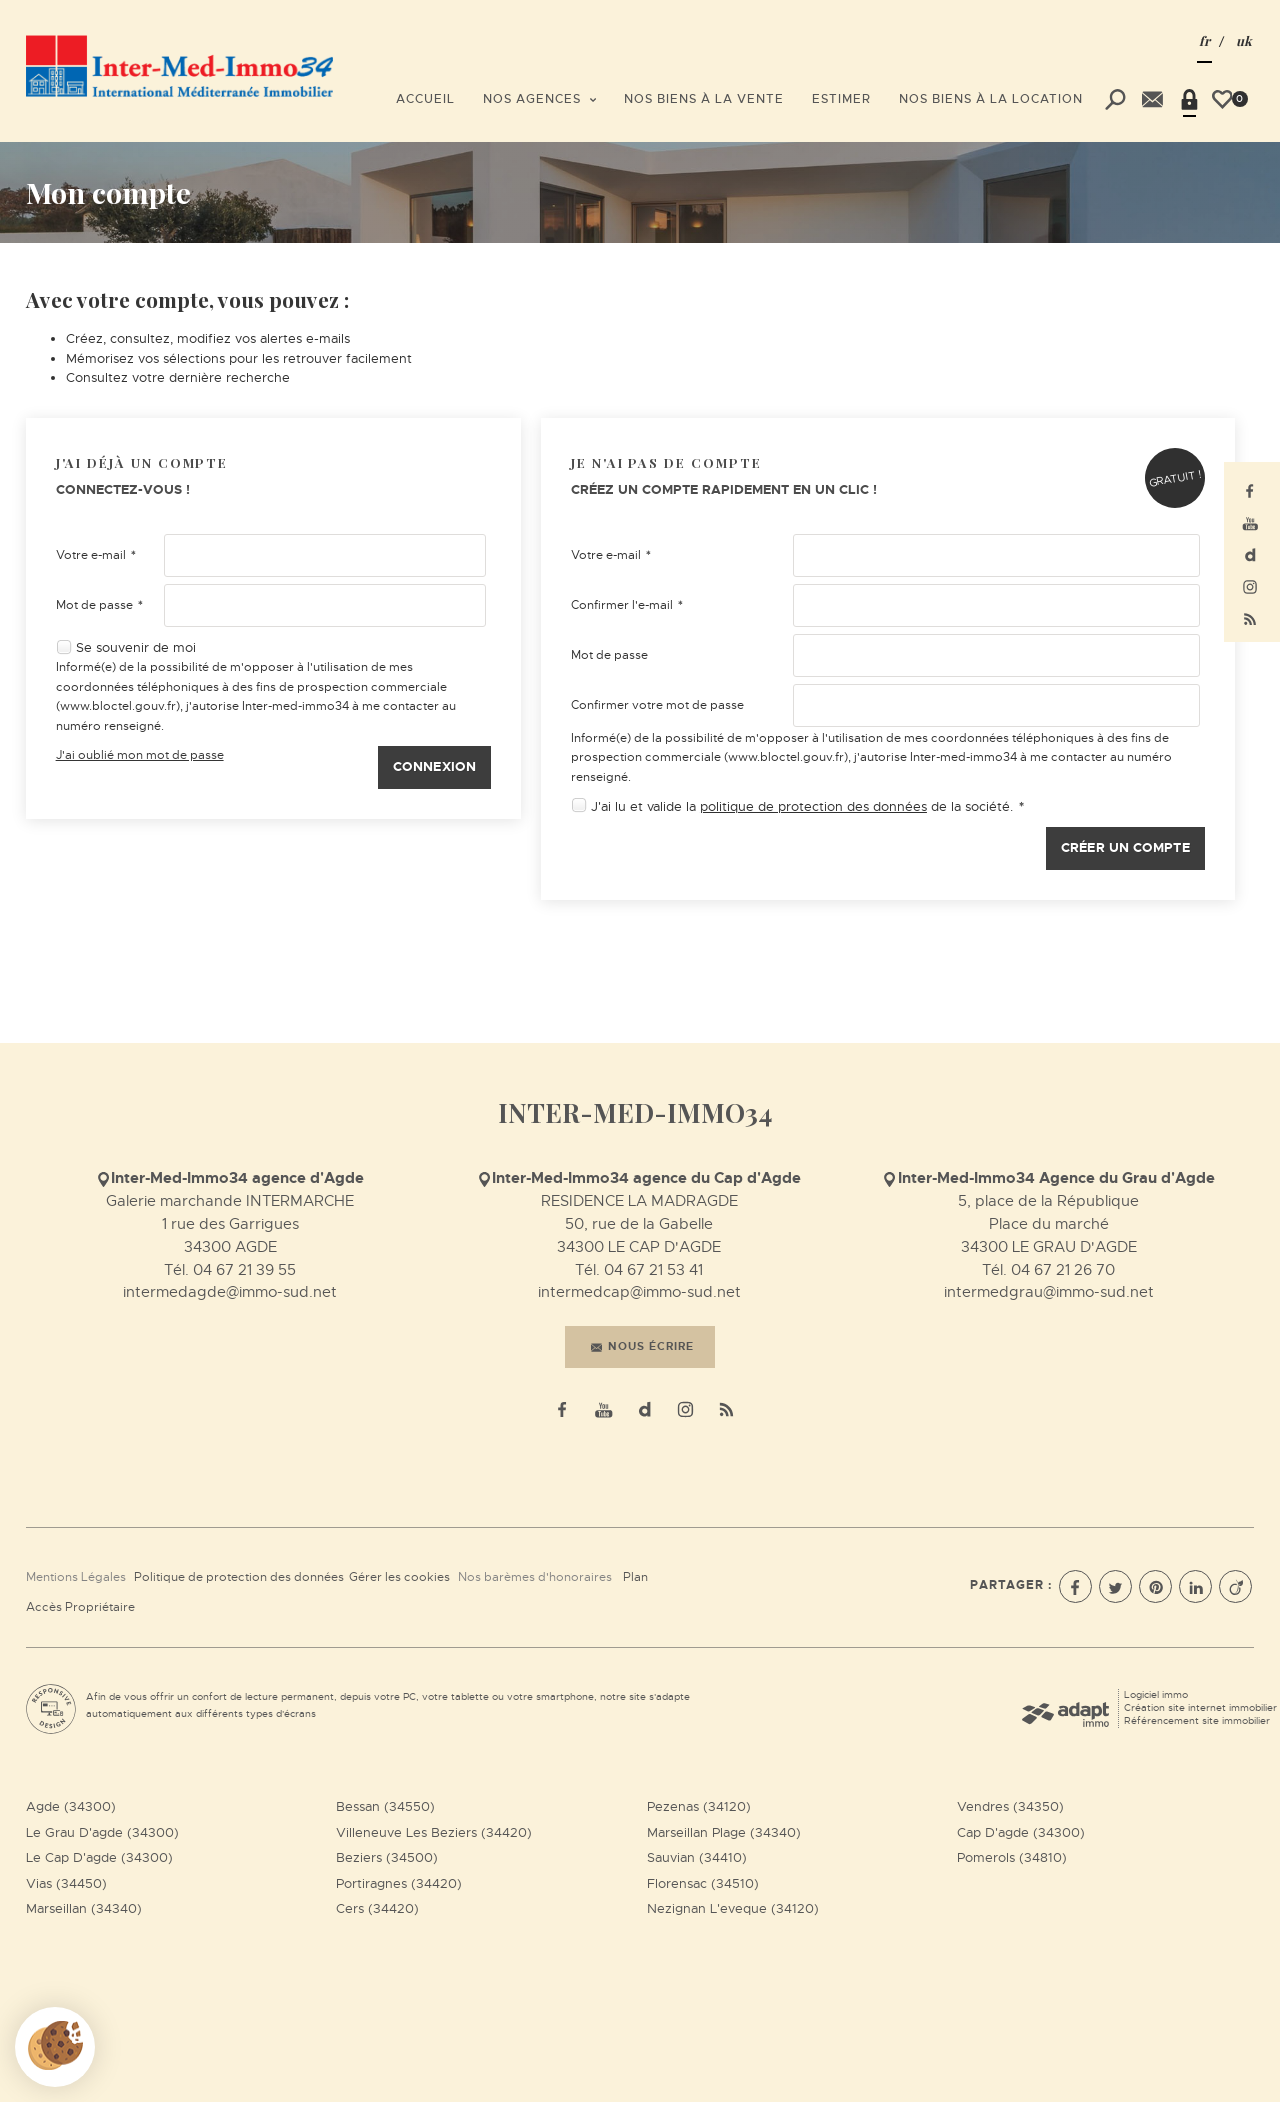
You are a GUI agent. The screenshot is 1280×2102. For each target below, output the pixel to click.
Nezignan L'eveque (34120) (733, 1908)
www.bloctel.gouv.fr (118, 706)
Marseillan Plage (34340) (724, 1832)
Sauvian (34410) (697, 1857)
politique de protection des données (813, 806)
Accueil (425, 99)
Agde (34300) (71, 1806)
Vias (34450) (66, 1883)
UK (1244, 40)
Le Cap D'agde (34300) (99, 1857)
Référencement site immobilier (1197, 1720)
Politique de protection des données (239, 1577)
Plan (635, 1577)
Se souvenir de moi (136, 648)
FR (1204, 40)
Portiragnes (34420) (399, 1883)
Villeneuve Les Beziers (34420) (434, 1832)
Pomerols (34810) (1012, 1857)
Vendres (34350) (1010, 1806)
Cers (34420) (377, 1908)
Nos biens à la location (991, 99)
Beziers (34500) (387, 1857)
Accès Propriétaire (80, 1607)
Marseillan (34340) (84, 1908)
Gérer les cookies (399, 1577)
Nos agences (539, 99)
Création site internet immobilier (1200, 1707)
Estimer (841, 99)
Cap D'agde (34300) (1021, 1832)
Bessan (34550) (385, 1806)
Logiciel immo (1156, 1694)
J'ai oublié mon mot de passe (140, 755)
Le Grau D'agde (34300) (102, 1832)
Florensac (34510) (703, 1883)
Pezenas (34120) (699, 1806)
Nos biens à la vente (704, 99)
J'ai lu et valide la (645, 806)
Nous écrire (642, 1346)
